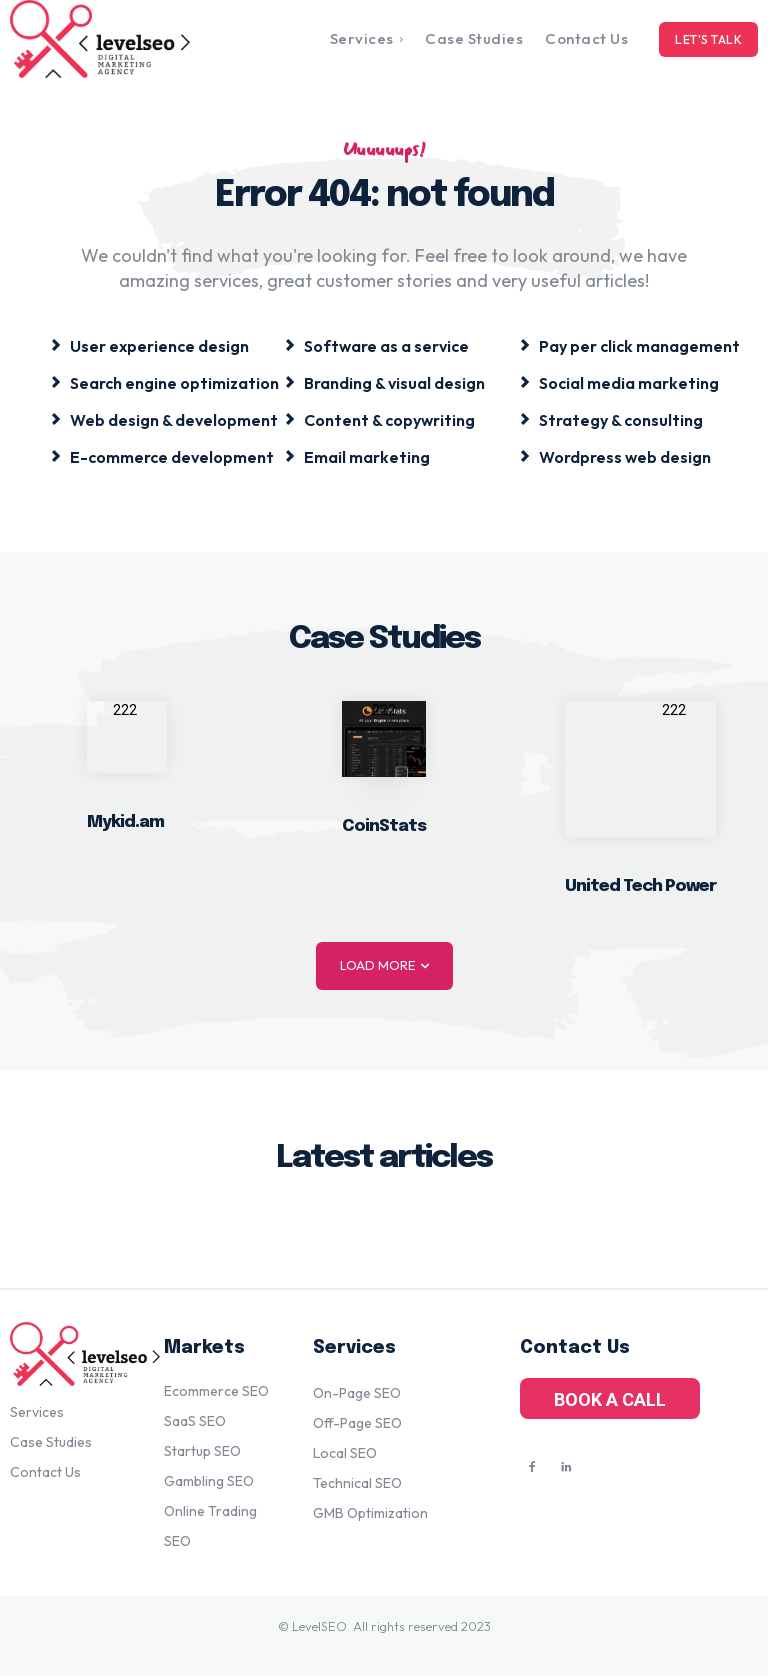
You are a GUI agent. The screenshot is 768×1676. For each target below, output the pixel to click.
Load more (384, 965)
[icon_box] (150, 344)
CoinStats (384, 826)
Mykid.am (125, 822)
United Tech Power (640, 886)
